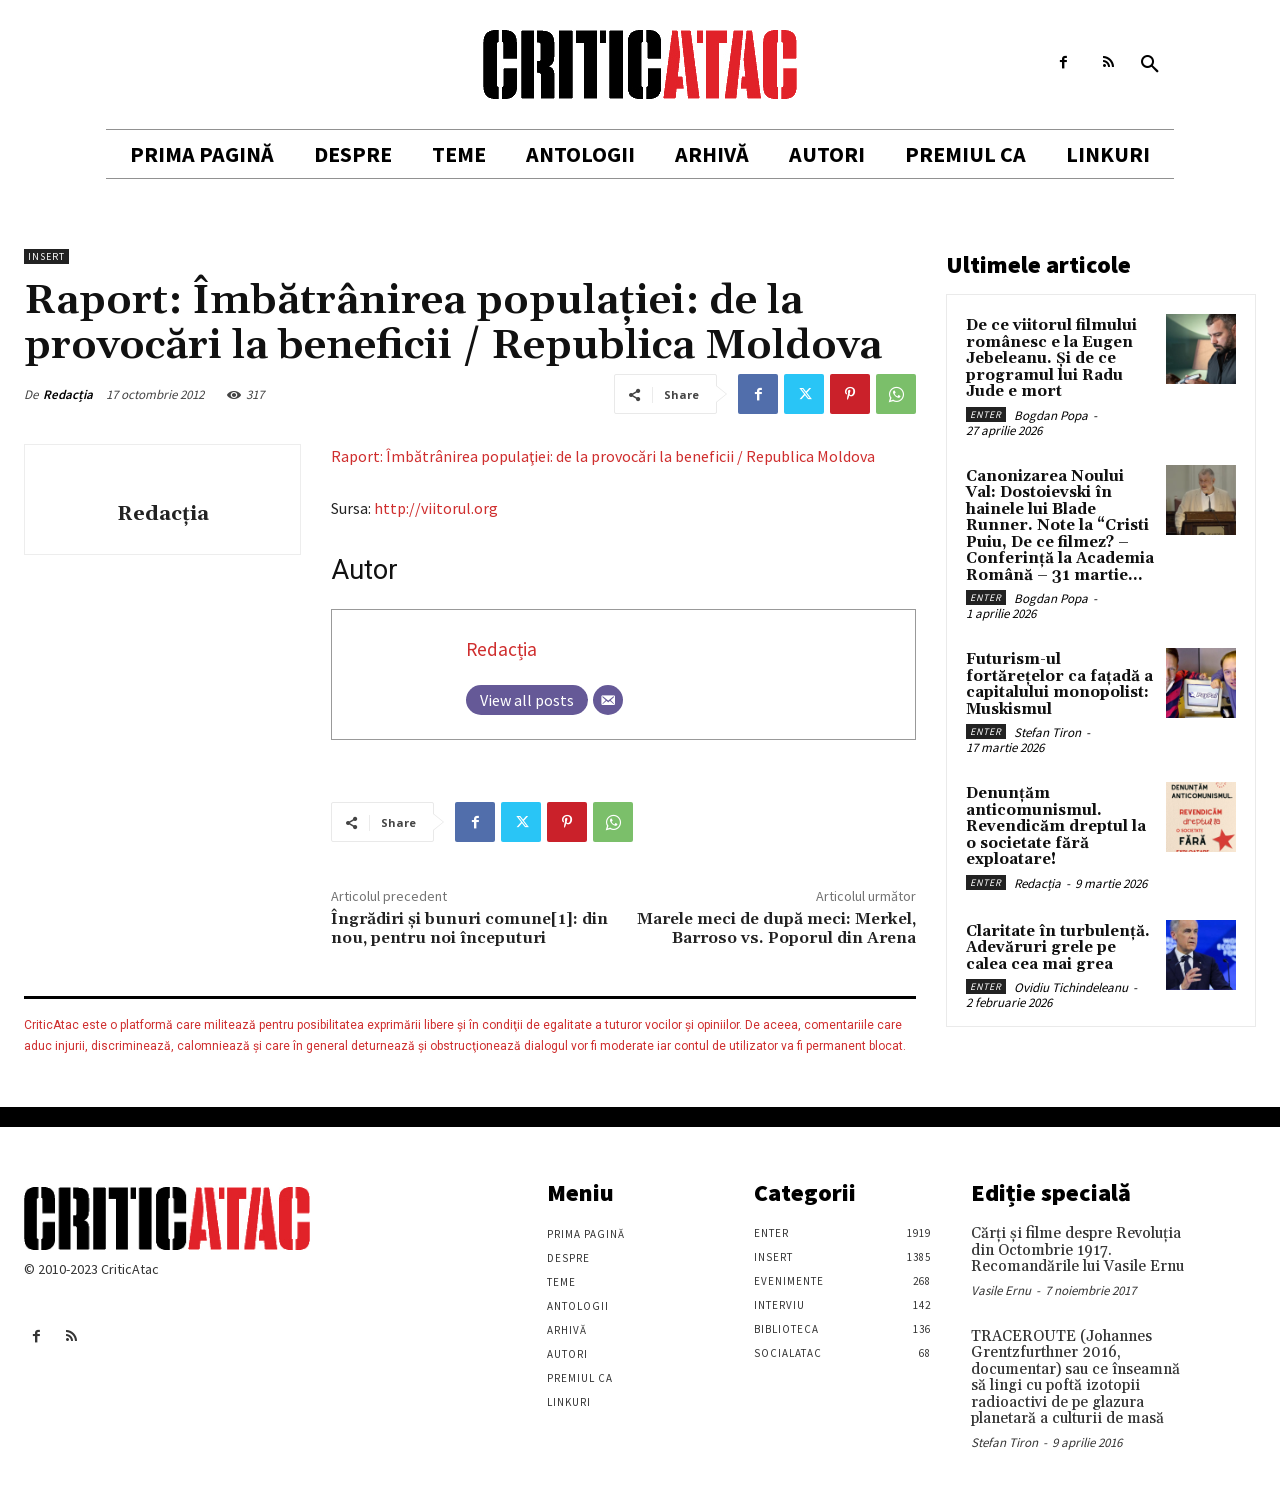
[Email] (608, 700)
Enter (986, 414)
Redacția (68, 394)
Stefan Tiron (1047, 732)
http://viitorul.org (436, 508)
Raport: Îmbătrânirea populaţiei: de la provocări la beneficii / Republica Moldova (603, 456)
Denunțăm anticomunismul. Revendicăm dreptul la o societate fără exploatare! (1056, 826)
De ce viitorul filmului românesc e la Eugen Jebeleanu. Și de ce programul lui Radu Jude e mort (1051, 358)
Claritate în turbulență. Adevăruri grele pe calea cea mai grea (1058, 948)
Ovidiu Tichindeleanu (1071, 987)
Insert (46, 256)
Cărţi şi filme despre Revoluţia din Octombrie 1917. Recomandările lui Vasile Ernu (1077, 1250)
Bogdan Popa (1051, 415)
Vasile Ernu (1001, 1290)
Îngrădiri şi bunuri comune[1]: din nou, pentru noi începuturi (469, 928)
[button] (1150, 65)
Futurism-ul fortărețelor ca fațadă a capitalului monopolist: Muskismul (1059, 684)
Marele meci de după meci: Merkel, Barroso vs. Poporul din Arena (776, 928)
